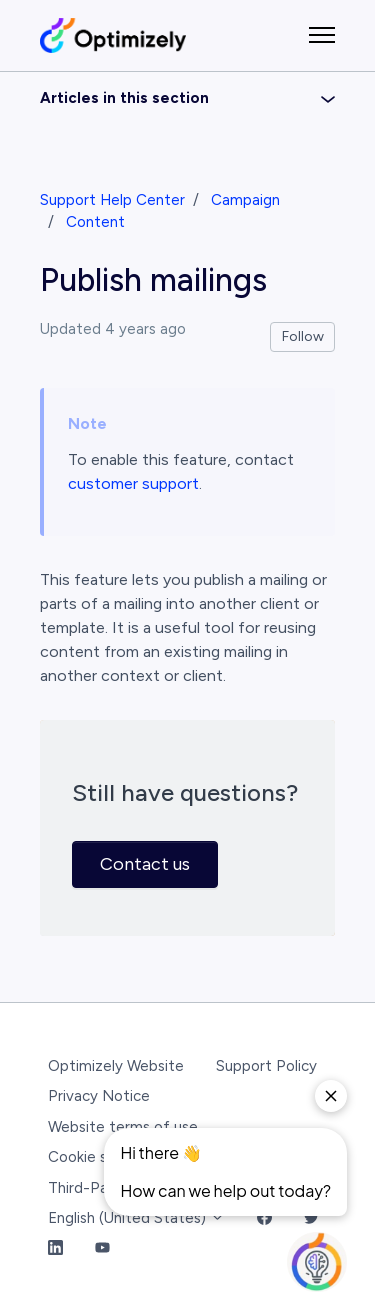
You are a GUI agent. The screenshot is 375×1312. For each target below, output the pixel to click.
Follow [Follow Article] (303, 336)
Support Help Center (112, 200)
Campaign (245, 200)
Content (95, 222)
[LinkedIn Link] (55, 1249)
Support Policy (266, 1066)
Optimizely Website (116, 1066)
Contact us (145, 864)
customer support (133, 483)
